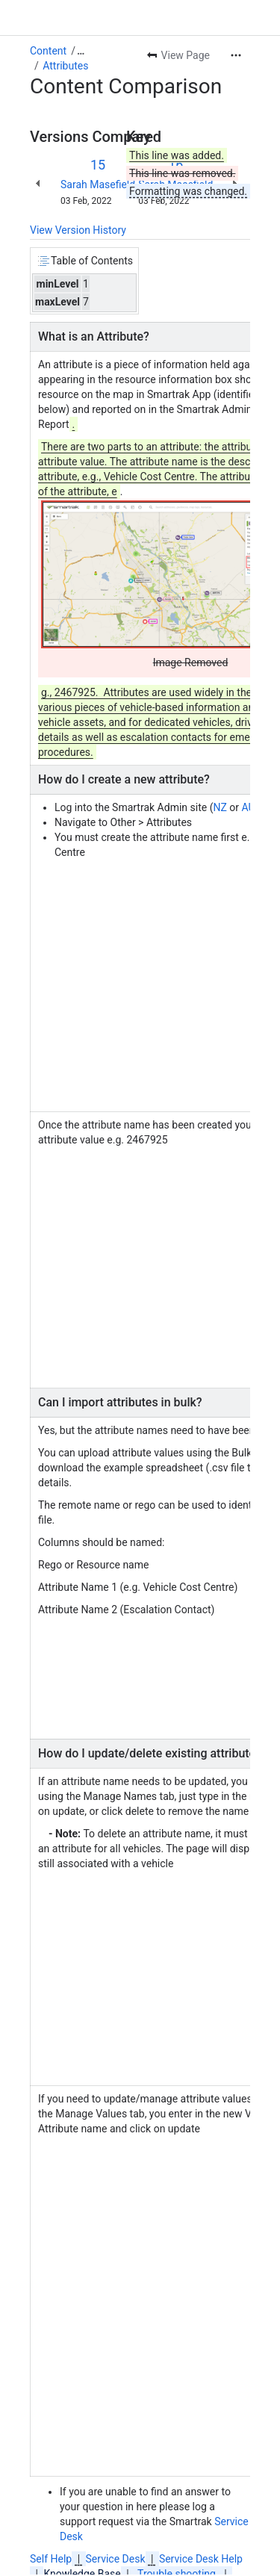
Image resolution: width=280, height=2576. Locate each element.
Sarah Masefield (97, 184)
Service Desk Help (201, 2559)
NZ (219, 807)
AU (248, 807)
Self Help (51, 2559)
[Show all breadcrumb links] (80, 50)
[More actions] (236, 55)
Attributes (65, 66)
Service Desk (116, 2559)
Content (48, 51)
